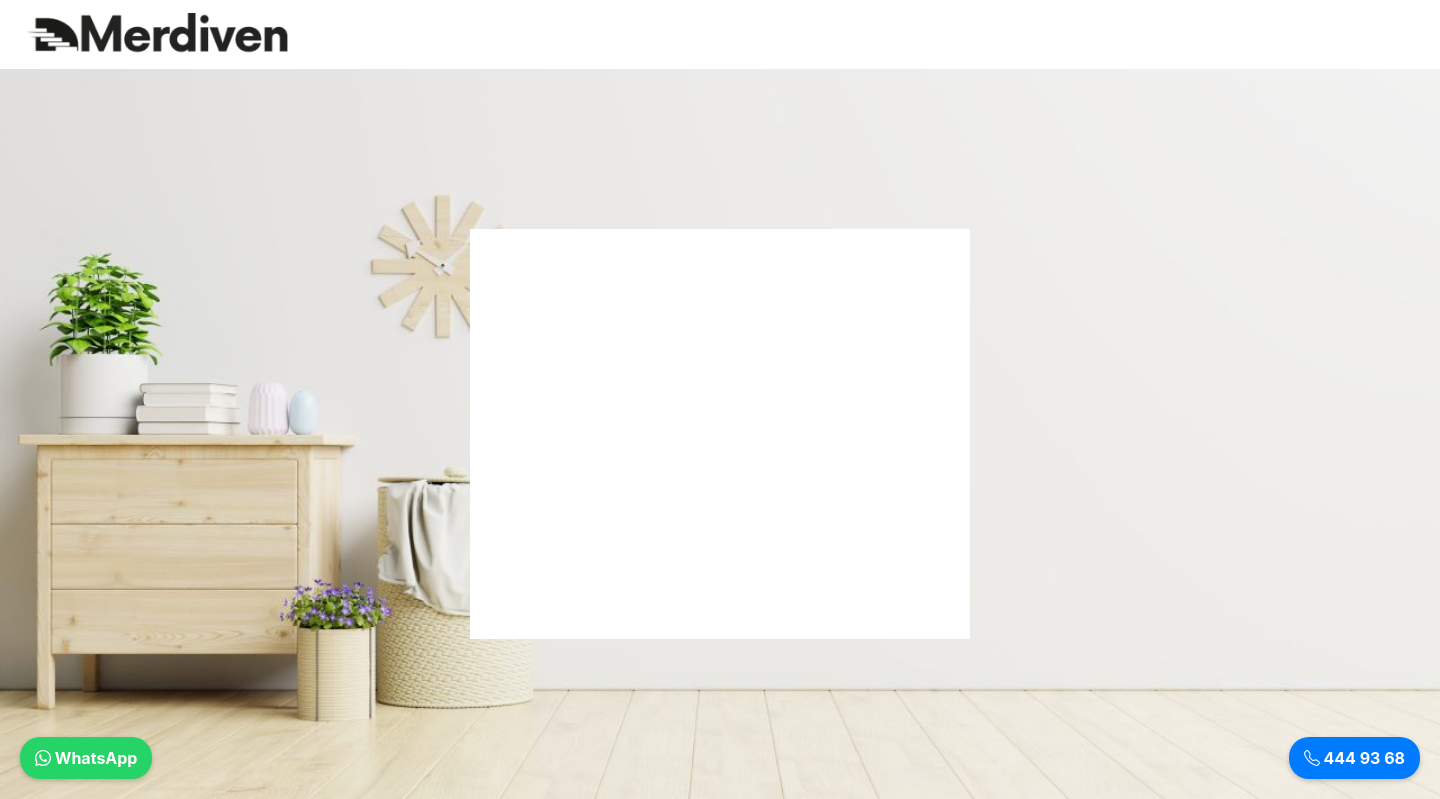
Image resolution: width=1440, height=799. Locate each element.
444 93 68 (1354, 758)
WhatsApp (86, 758)
